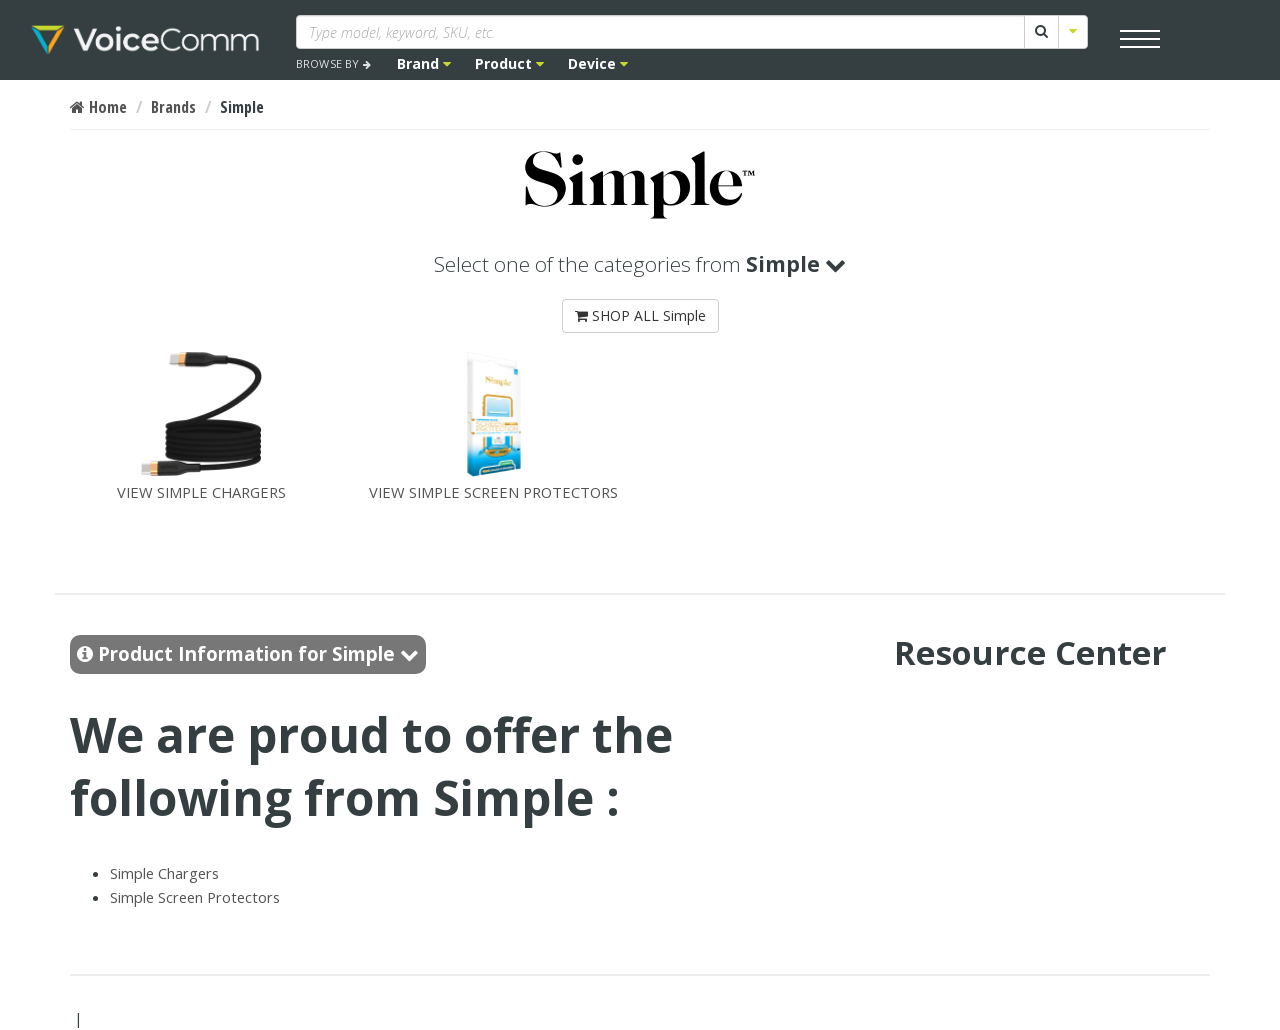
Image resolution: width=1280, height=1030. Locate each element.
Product (509, 63)
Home (98, 107)
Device (598, 63)
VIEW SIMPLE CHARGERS (201, 424)
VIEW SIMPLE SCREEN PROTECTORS (493, 424)
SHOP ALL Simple (640, 315)
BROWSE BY (333, 63)
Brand (424, 63)
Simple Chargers (164, 873)
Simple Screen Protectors (195, 897)
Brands (173, 107)
